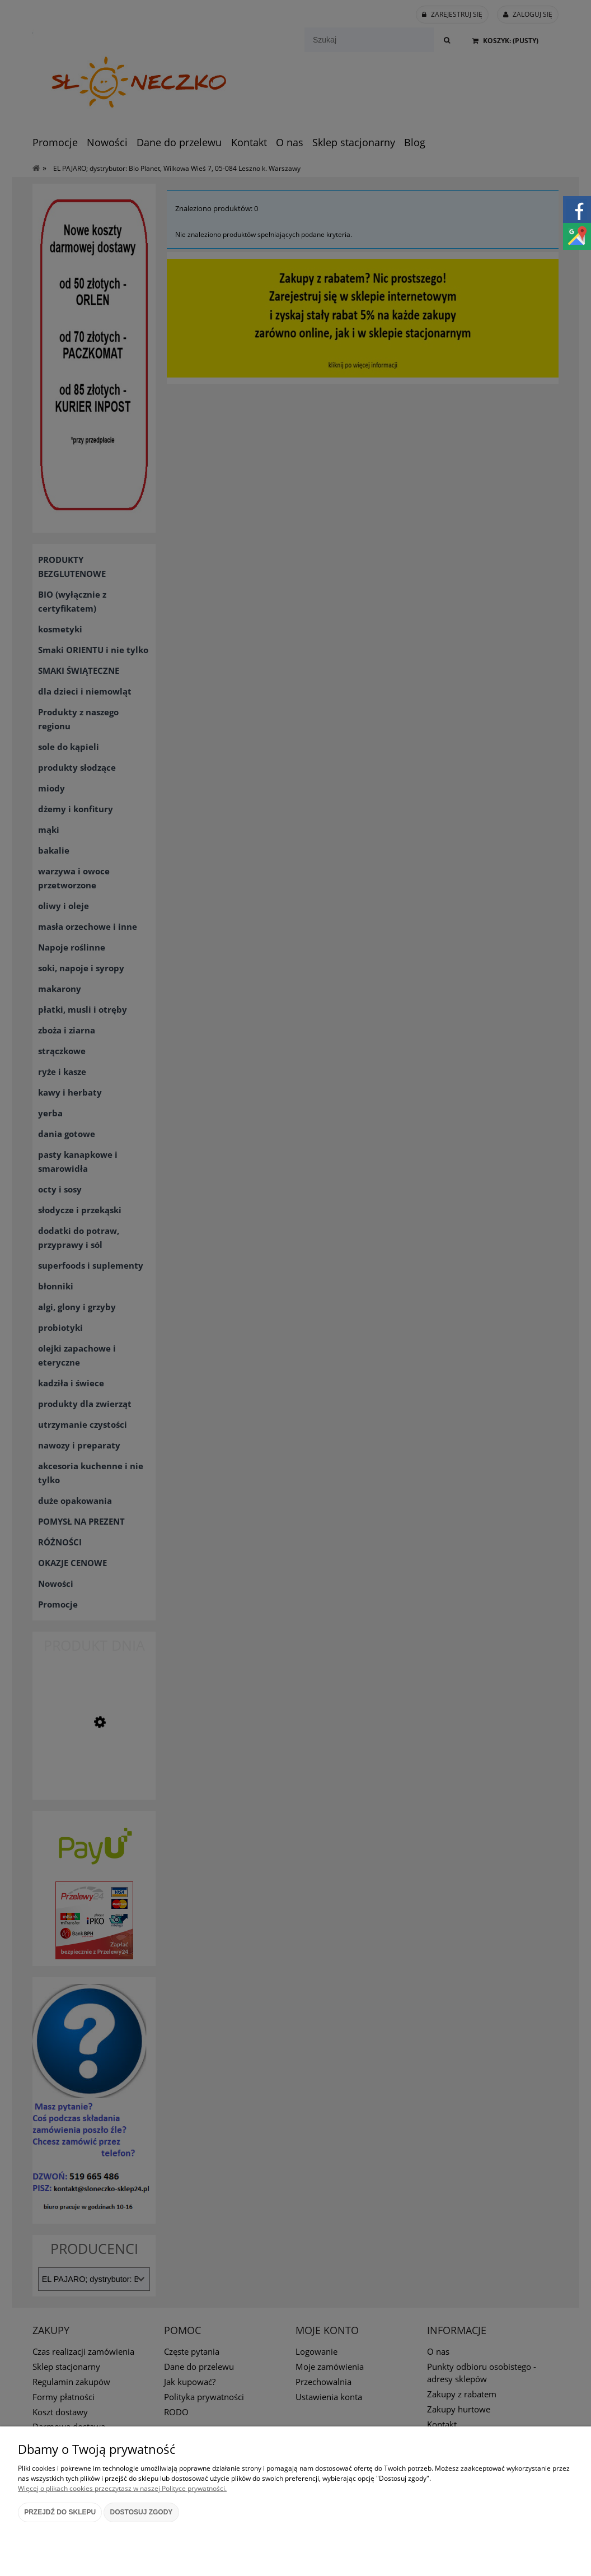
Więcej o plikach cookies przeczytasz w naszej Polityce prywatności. (122, 2488)
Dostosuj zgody (141, 2512)
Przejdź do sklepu (60, 2512)
